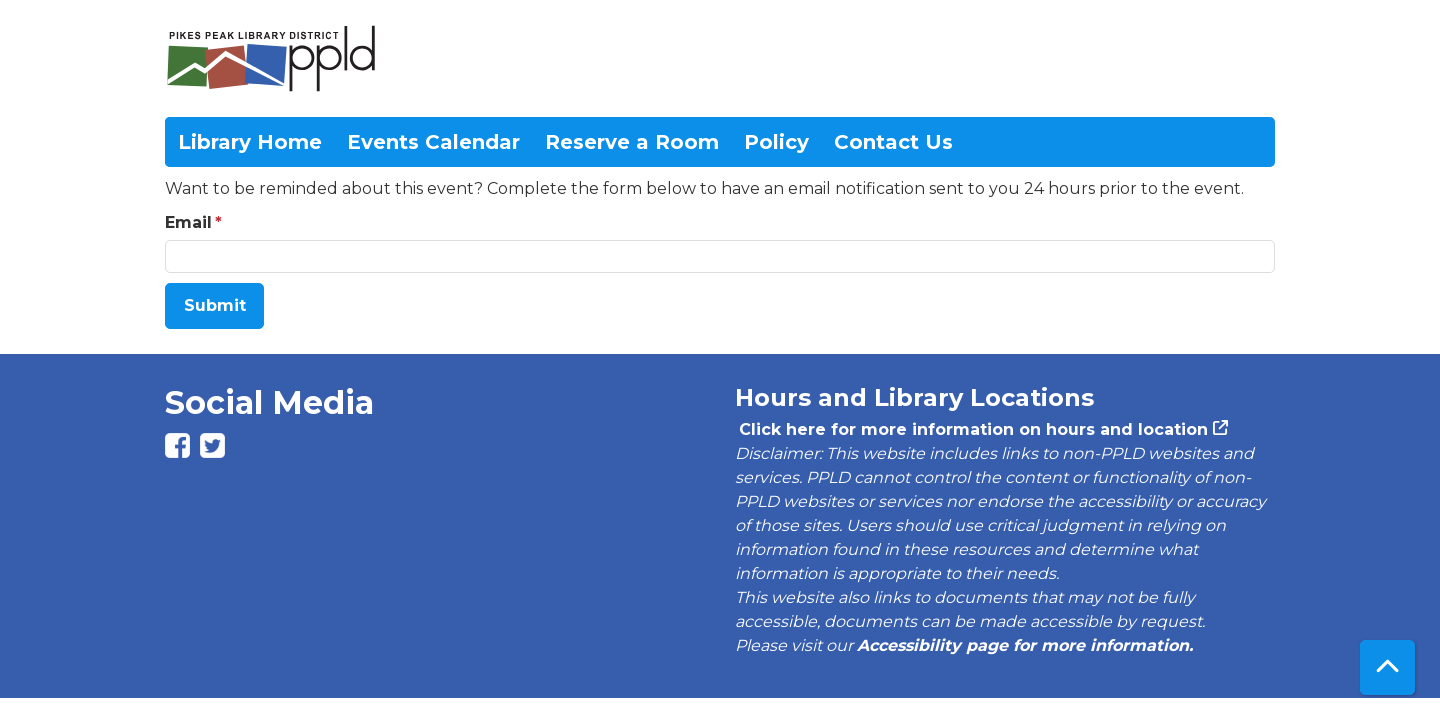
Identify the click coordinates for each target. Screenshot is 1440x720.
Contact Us (893, 142)
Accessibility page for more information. (1025, 645)
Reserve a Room (632, 142)
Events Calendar (433, 142)
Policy (776, 142)
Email (188, 222)
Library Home (250, 142)
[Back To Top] (1387, 667)
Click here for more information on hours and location (971, 429)
